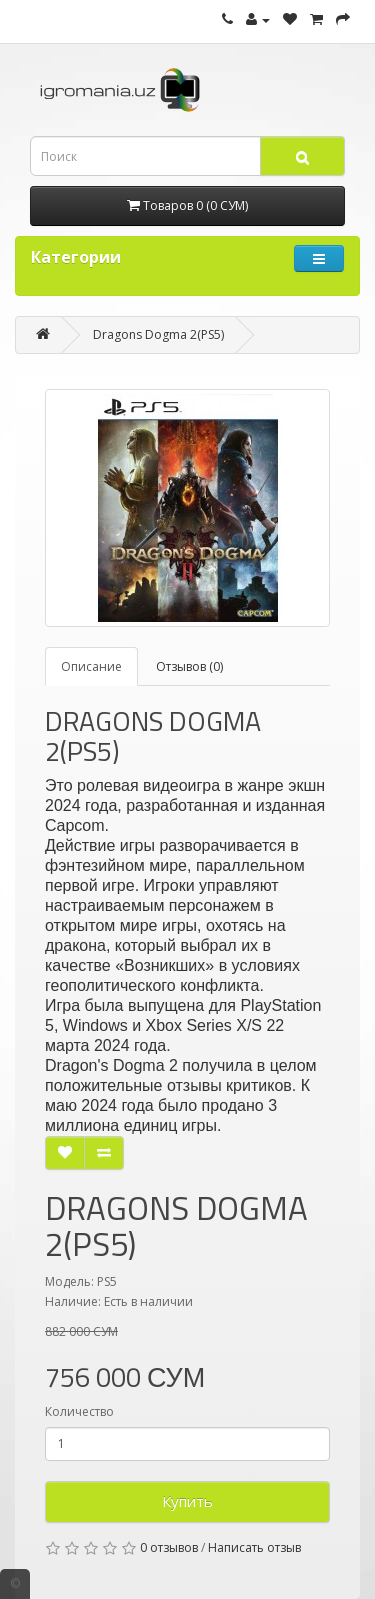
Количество (79, 1411)
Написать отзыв (254, 1547)
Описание (91, 666)
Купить (187, 1501)
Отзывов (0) (189, 666)
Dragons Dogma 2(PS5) (158, 334)
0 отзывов (169, 1547)
